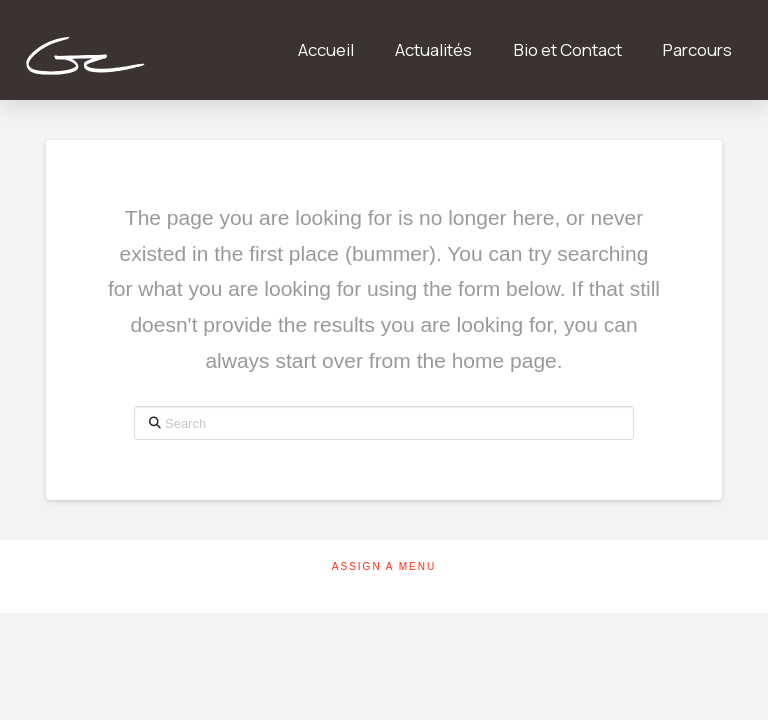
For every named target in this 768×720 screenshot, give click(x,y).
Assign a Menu (384, 566)
